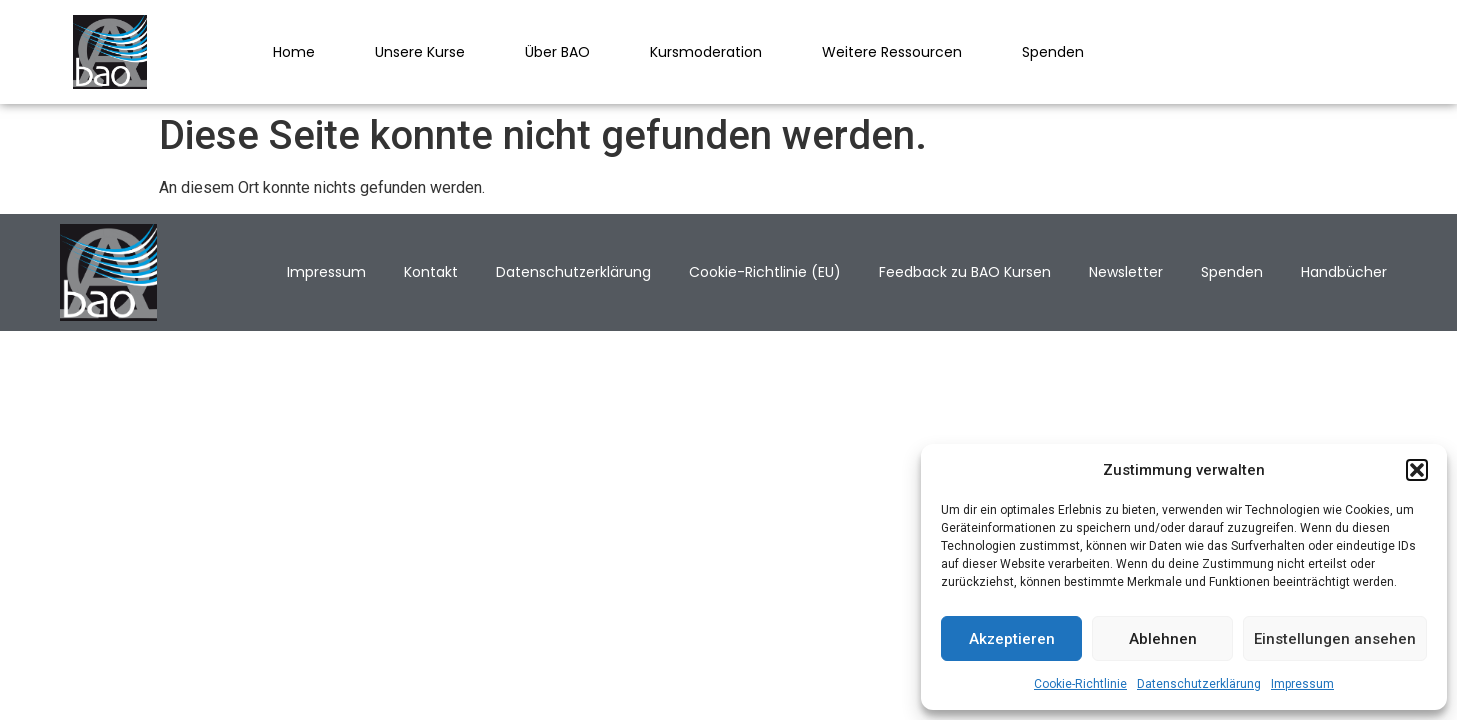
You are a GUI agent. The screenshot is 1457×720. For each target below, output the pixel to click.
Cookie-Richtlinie (1080, 684)
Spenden (1053, 52)
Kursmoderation (706, 52)
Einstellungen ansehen (1335, 639)
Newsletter (1126, 272)
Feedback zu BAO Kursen (965, 272)
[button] (1417, 470)
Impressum (1302, 684)
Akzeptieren (1012, 639)
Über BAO (557, 52)
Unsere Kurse (420, 52)
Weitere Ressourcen (892, 52)
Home (294, 52)
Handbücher (1344, 272)
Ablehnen (1163, 639)
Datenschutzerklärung (1199, 684)
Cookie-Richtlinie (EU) (765, 272)
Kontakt (431, 272)
